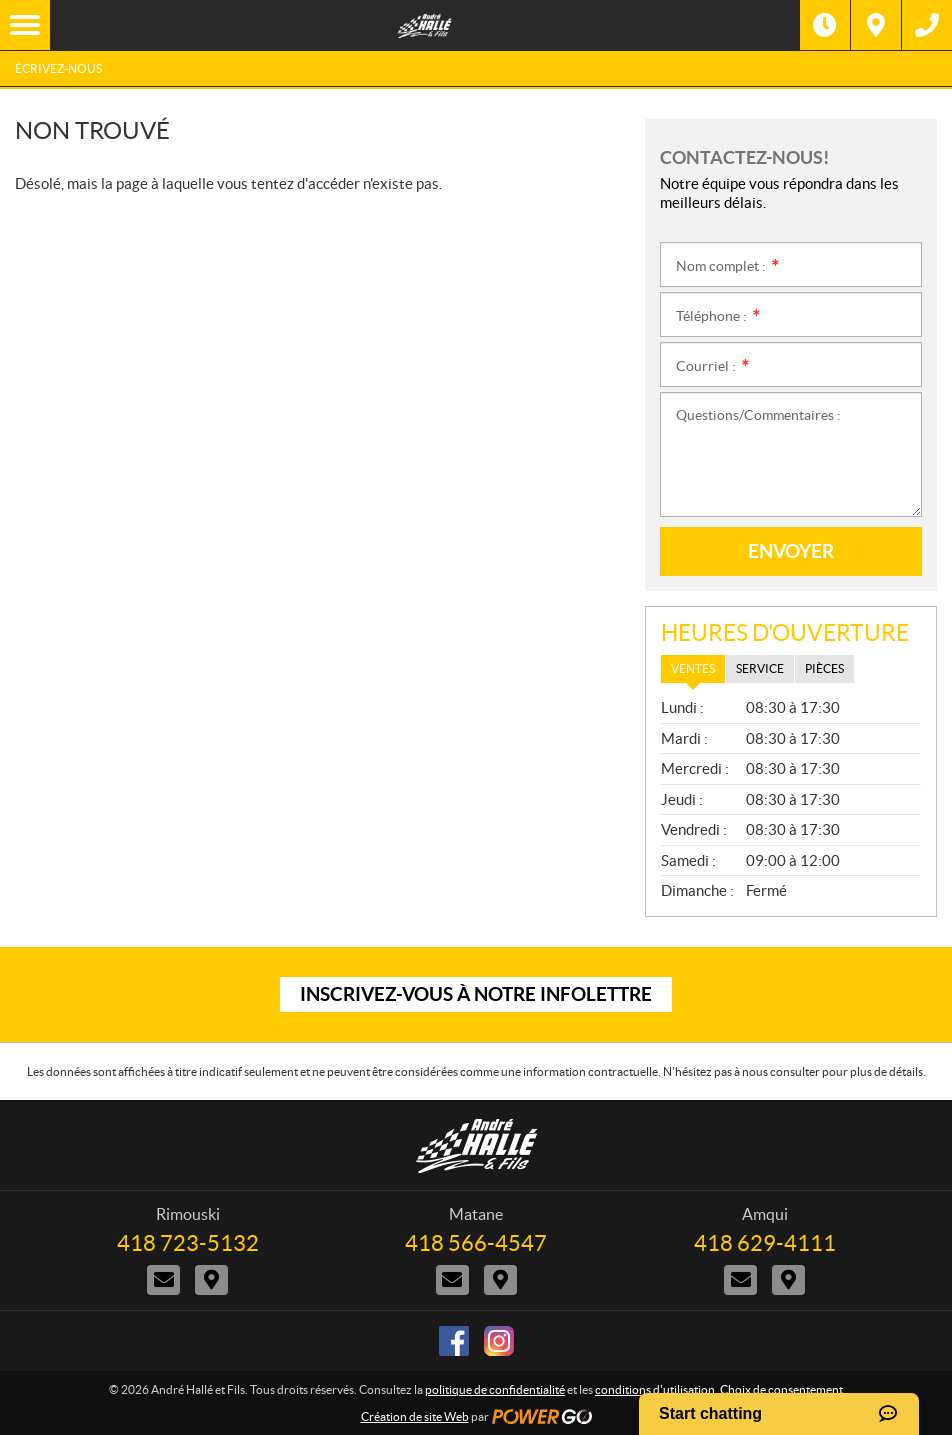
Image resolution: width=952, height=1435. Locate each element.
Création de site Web (415, 1416)
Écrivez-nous (58, 68)
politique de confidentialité (495, 1389)
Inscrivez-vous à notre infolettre (476, 994)
